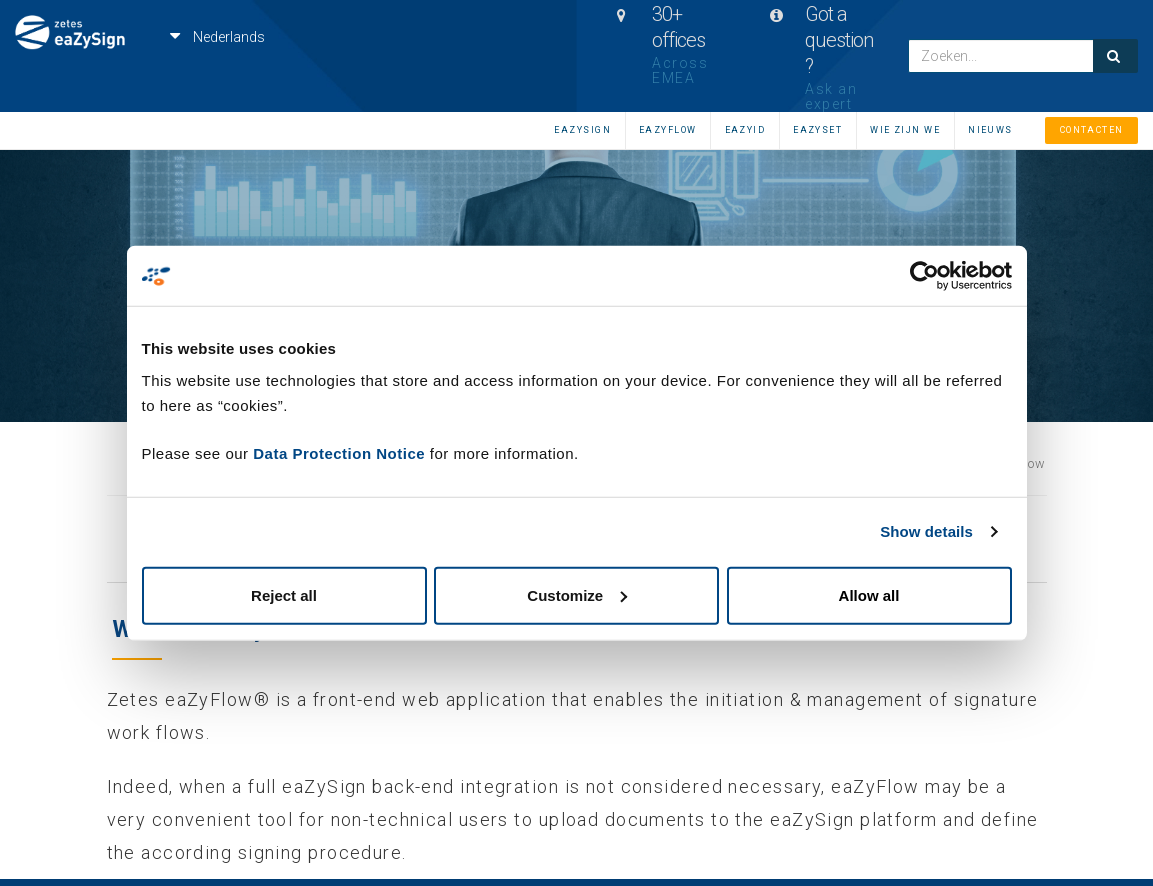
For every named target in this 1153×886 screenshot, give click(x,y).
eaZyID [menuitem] (745, 130)
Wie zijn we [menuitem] (905, 130)
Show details (926, 531)
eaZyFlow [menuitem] (668, 130)
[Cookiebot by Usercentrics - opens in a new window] (924, 276)
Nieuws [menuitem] (990, 130)
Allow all (869, 594)
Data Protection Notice (339, 452)
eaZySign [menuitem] (582, 130)
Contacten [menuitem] (1092, 130)
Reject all (284, 594)
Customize (577, 594)
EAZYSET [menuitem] (817, 130)
